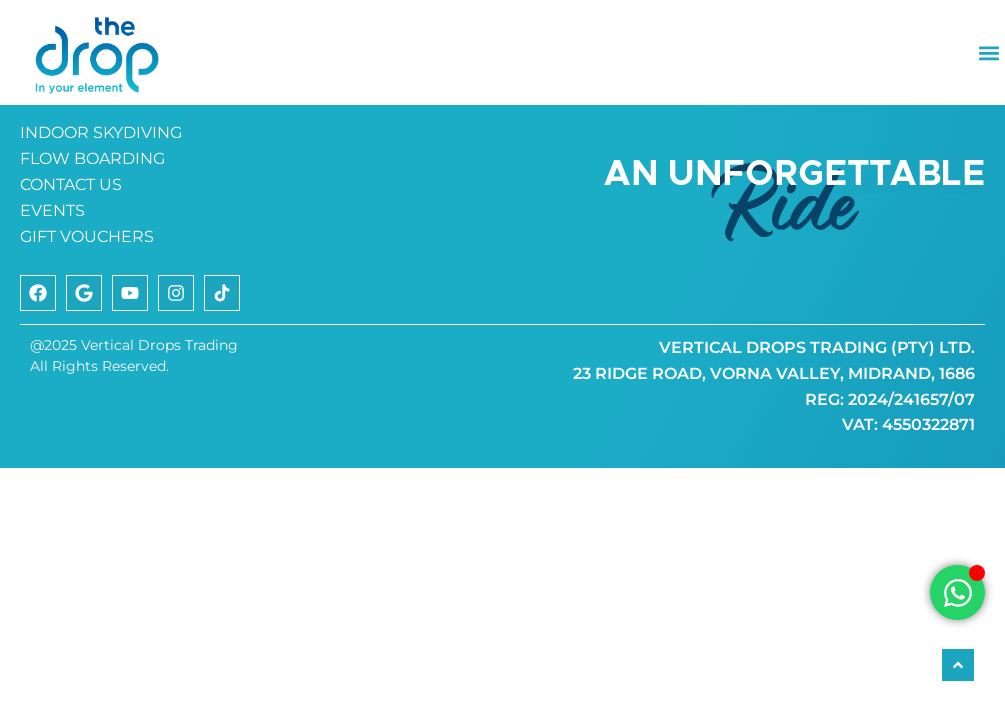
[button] (988, 52)
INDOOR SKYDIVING (101, 193)
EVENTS (52, 271)
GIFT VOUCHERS (87, 297)
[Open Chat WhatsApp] (957, 592)
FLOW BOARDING (92, 219)
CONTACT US (71, 245)
